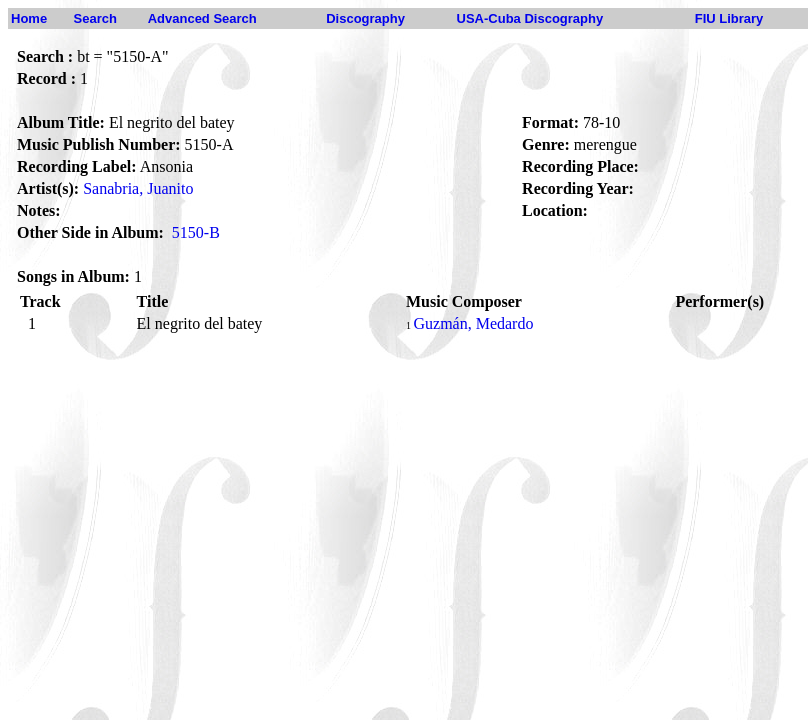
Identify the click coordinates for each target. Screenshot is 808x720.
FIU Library (729, 18)
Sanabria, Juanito (138, 188)
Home (29, 18)
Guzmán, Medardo (473, 323)
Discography (365, 18)
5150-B (196, 232)
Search (95, 18)
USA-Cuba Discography (530, 18)
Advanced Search (202, 18)
